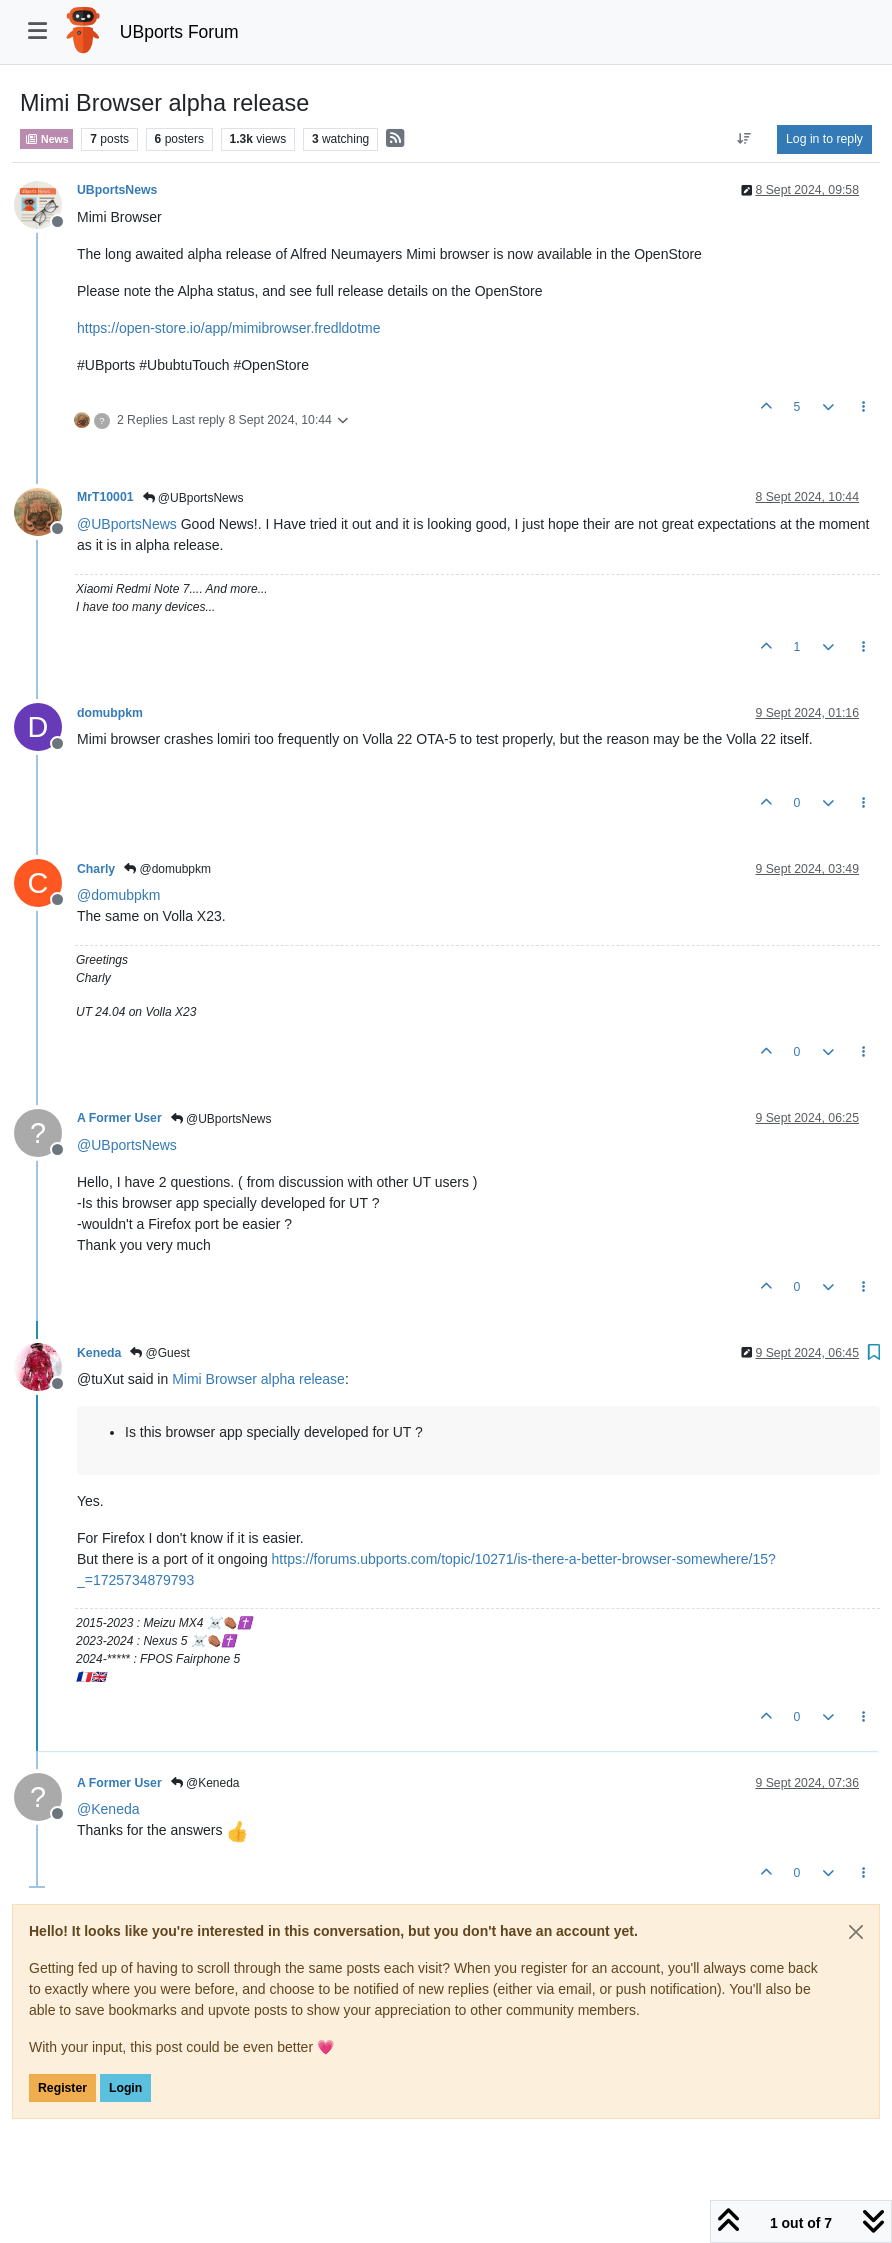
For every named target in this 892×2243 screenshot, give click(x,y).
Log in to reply (824, 139)
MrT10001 (105, 497)
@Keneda (205, 1783)
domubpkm (110, 713)
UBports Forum (179, 32)
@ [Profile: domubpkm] (118, 895)
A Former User (119, 1118)
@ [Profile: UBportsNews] (127, 524)
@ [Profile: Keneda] (108, 1809)
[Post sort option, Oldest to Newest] (744, 139)
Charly (96, 869)
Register (62, 2088)
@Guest (160, 1353)
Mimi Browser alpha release (258, 1379)
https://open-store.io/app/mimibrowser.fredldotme (228, 328)
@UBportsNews (193, 498)
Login (125, 2088)
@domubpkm (167, 869)
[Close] (856, 1932)
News (46, 139)
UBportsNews (117, 190)
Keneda (99, 1353)
